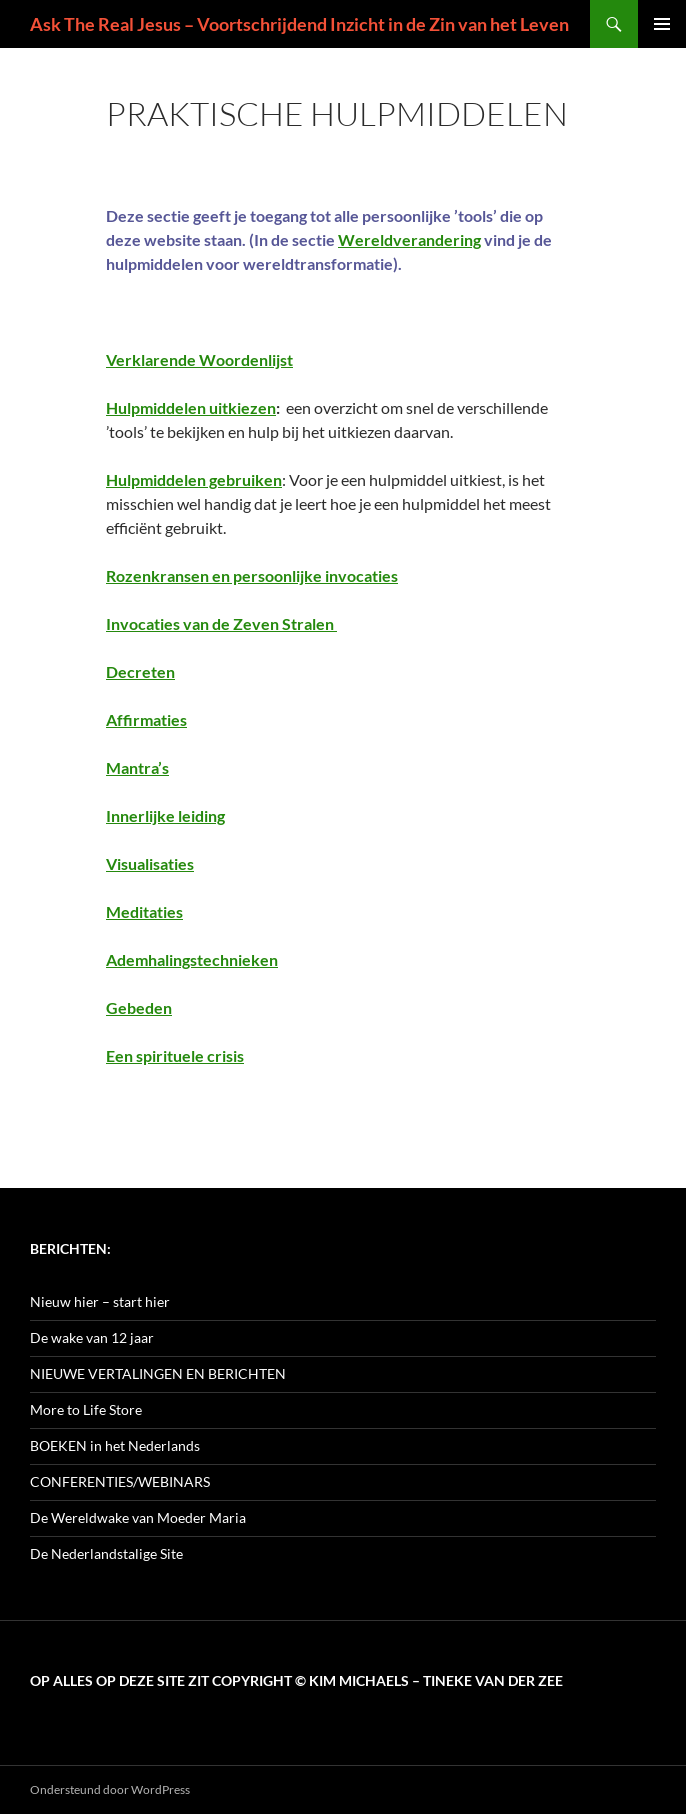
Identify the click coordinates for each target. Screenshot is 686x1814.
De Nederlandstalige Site (106, 1553)
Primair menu (662, 24)
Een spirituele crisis (175, 1055)
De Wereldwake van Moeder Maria (138, 1517)
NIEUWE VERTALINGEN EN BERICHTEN (158, 1373)
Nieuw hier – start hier (100, 1301)
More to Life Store (86, 1409)
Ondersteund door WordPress (110, 1789)
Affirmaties (146, 719)
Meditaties (144, 911)
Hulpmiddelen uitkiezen (191, 407)
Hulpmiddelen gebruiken (194, 479)
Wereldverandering (409, 239)
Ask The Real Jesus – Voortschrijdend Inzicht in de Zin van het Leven (299, 24)
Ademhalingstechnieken (192, 959)
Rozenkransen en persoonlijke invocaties (252, 575)
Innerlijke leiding (165, 815)
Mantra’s (137, 767)
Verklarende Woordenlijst (199, 359)
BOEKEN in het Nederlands (115, 1445)
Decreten (140, 671)
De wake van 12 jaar (92, 1337)
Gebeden (139, 1007)
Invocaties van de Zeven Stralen (221, 623)
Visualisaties (150, 863)
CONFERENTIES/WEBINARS (120, 1481)
